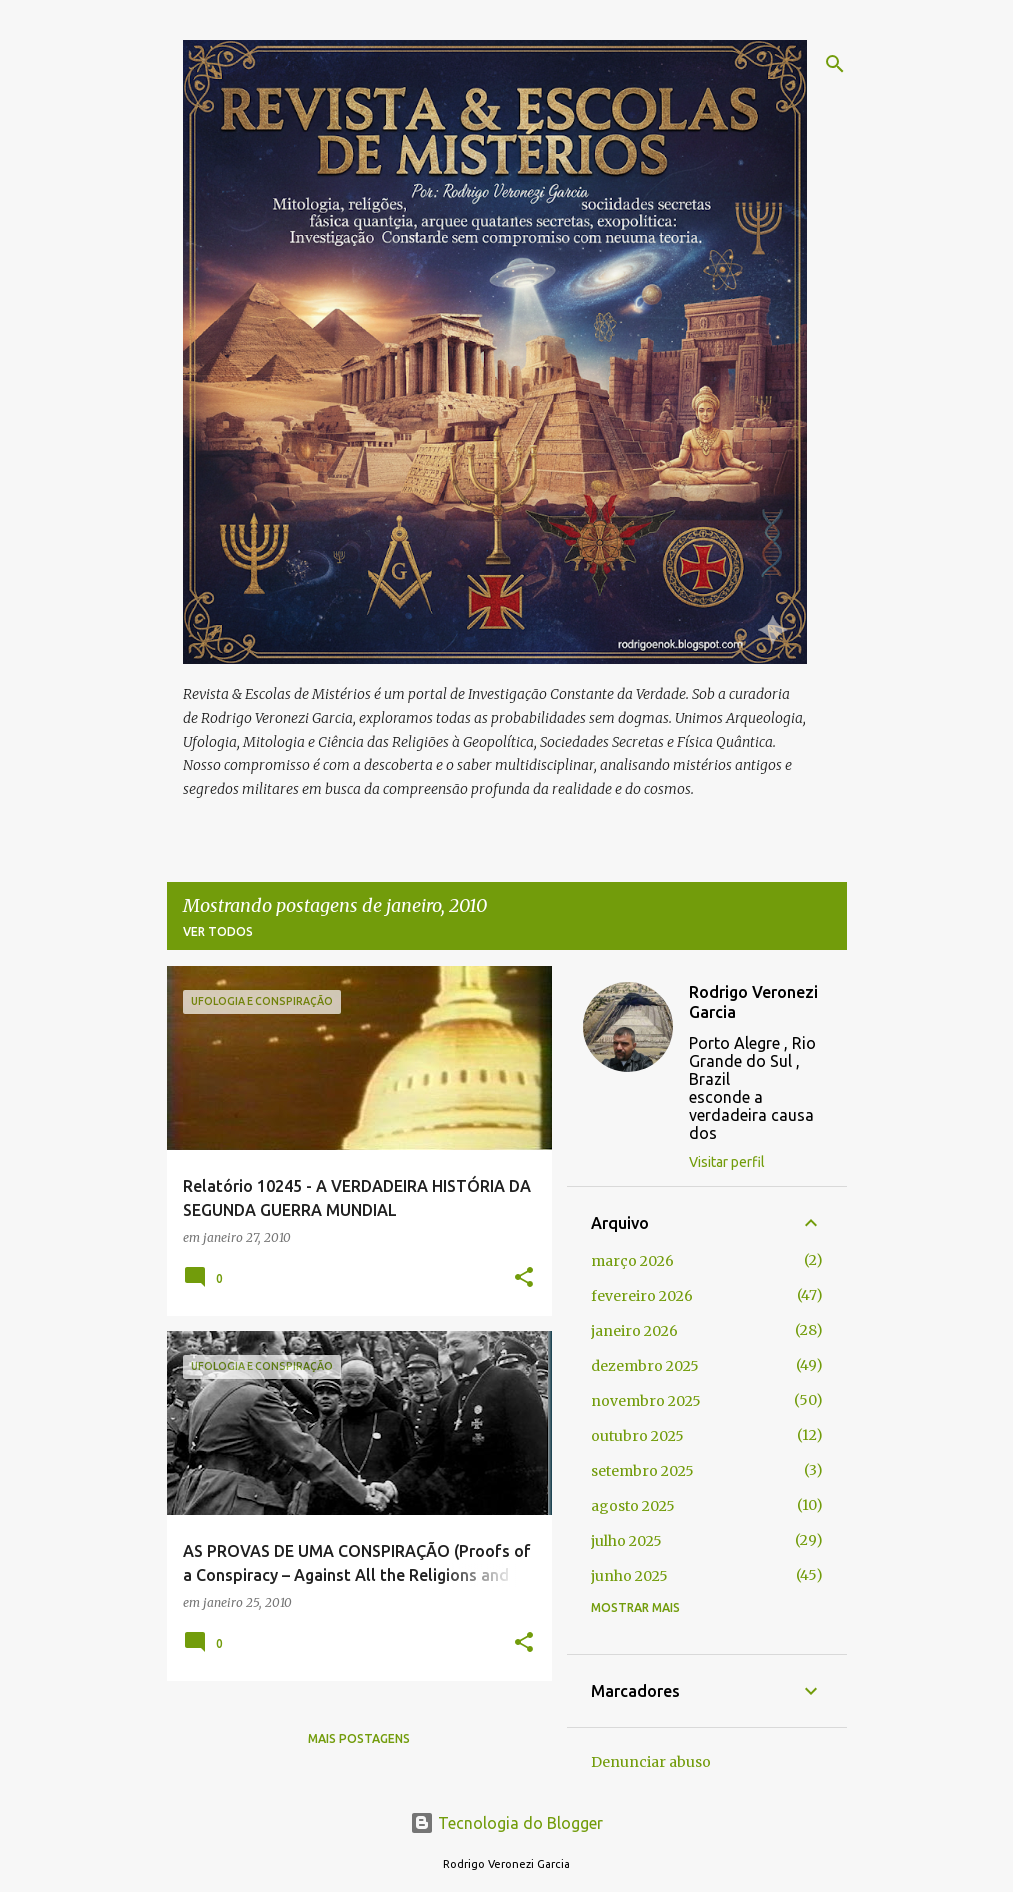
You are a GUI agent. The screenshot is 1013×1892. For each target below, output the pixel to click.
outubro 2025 (637, 1436)
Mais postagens (359, 1738)
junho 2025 (629, 1576)
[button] (524, 1278)
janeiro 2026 (634, 1331)
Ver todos (218, 931)
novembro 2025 (646, 1401)
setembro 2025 (642, 1471)
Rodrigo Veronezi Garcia (753, 1002)
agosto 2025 (633, 1506)
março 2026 (632, 1261)
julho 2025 (626, 1541)
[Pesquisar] (835, 64)
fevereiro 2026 (642, 1296)
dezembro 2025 (645, 1366)
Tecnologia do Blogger (506, 1823)
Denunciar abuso (651, 1762)
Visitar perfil (727, 1162)
